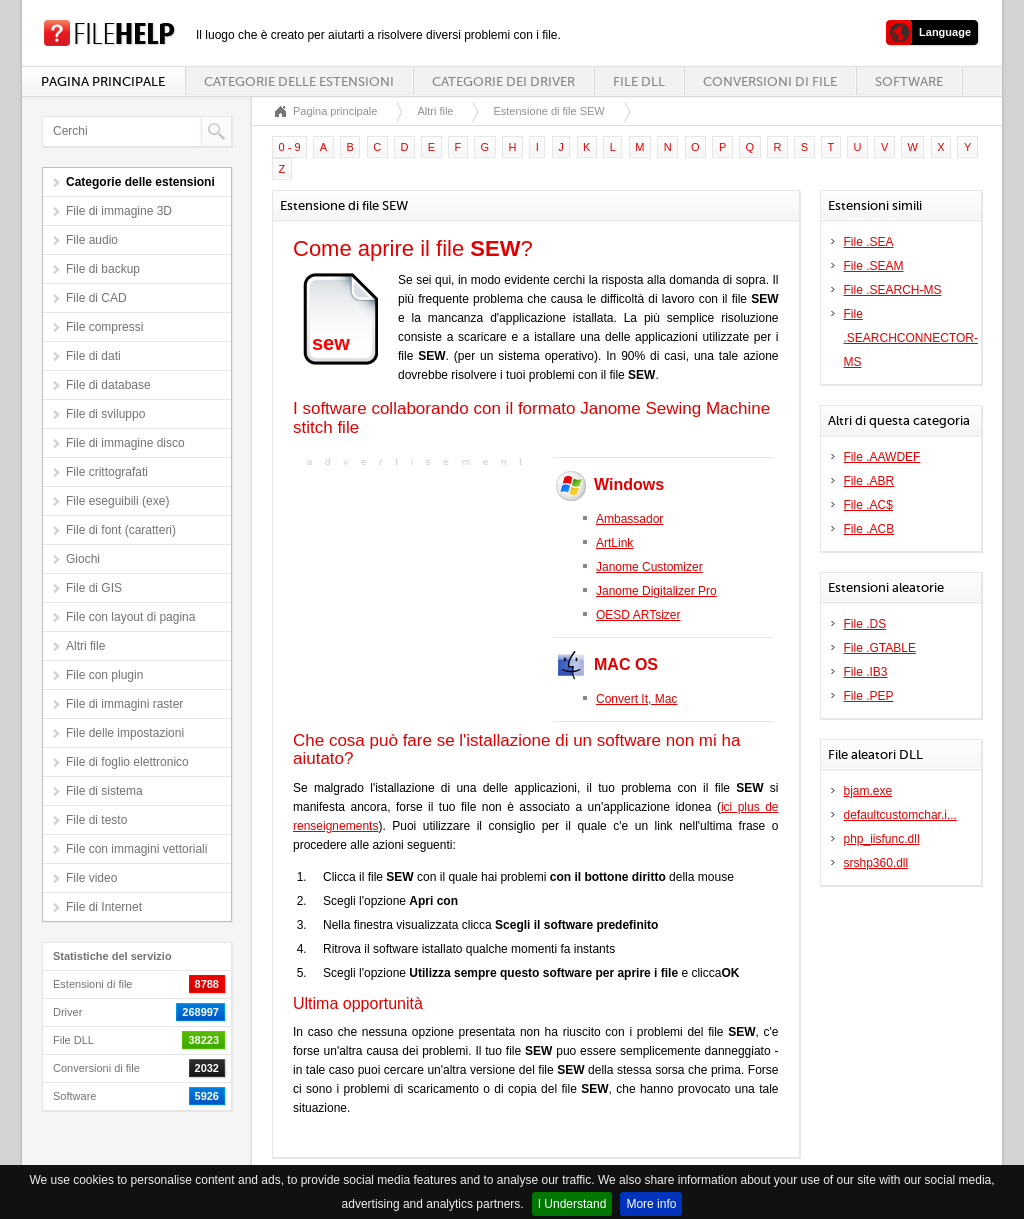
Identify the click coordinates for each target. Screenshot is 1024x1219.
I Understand (572, 1204)
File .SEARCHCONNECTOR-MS (911, 338)
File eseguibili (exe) (117, 501)
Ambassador (629, 519)
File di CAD (96, 298)
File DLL (639, 81)
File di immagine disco (125, 443)
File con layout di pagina (130, 617)
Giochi (83, 559)
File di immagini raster (124, 704)
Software (909, 81)
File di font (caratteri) (121, 530)
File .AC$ (868, 505)
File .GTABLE (880, 648)
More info (651, 1204)
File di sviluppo (105, 414)
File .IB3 (866, 672)
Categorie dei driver (503, 81)
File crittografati (107, 472)
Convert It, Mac (636, 699)
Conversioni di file (770, 81)
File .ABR (869, 481)
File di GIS (94, 588)
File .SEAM (874, 266)
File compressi (104, 327)
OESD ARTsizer (638, 615)
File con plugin (104, 675)
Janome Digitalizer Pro (656, 591)
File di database (108, 385)
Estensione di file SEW (548, 111)
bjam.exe (868, 791)
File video (91, 878)
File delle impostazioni (125, 733)
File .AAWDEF (882, 457)
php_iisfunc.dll (882, 839)
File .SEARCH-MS (893, 290)
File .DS (865, 624)
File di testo (96, 820)
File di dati (93, 356)
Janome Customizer (649, 567)
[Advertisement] (418, 597)
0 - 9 (290, 147)
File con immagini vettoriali (136, 849)
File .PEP (869, 696)
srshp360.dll (876, 863)
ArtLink (614, 543)
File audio (92, 240)
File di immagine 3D (119, 211)
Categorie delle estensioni (299, 81)
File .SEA (869, 242)
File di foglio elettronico (127, 762)
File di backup (103, 269)
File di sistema (104, 791)
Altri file (85, 646)
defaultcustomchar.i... (900, 815)
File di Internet (104, 907)
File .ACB (869, 529)
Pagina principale (103, 81)
